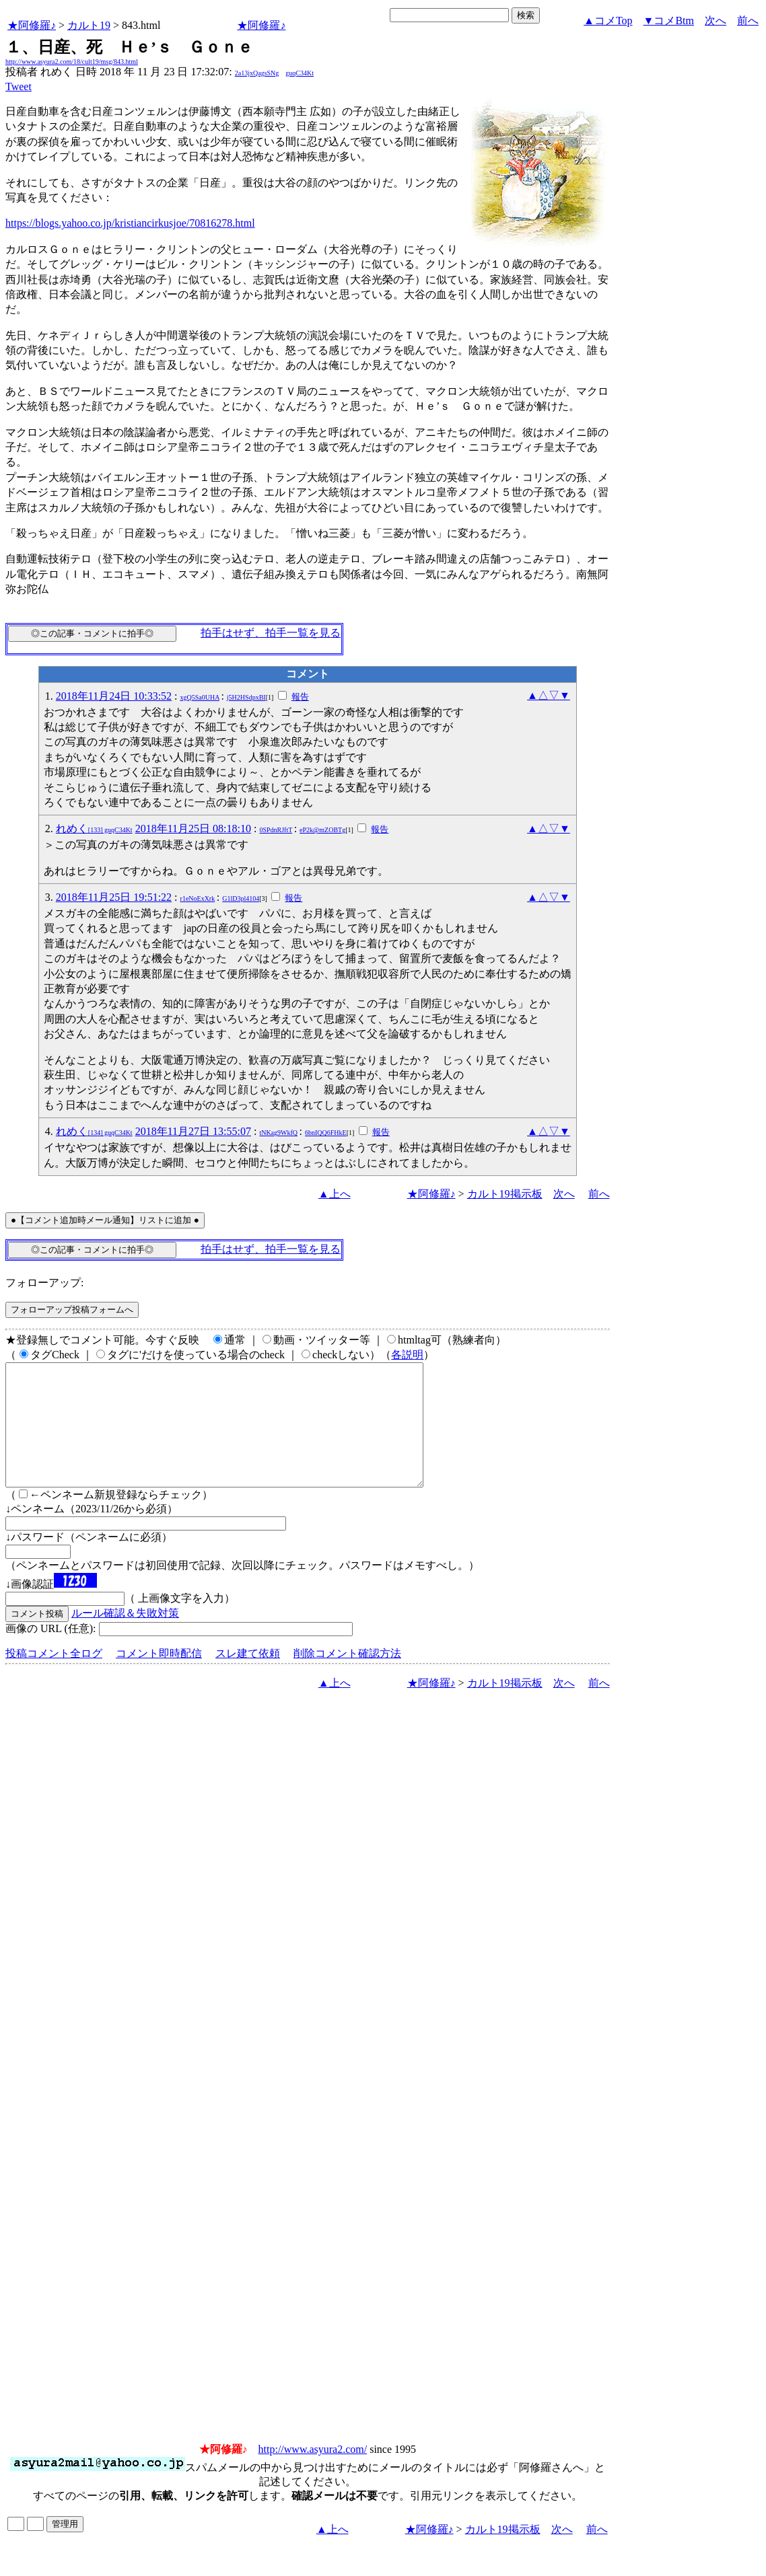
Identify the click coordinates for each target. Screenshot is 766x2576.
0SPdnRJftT (275, 830)
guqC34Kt (299, 73)
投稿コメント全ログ (53, 1677)
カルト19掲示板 (505, 1194)
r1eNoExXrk (197, 898)
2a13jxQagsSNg (257, 73)
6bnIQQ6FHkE (326, 1132)
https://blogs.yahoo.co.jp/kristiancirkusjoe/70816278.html (130, 223)
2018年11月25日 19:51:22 (114, 897)
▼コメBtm (668, 20)
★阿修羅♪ (31, 25)
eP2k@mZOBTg (322, 830)
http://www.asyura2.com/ (313, 2473)
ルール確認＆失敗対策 (125, 1637)
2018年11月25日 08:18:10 (193, 828)
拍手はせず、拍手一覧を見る (271, 632)
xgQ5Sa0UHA (199, 697)
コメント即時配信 (159, 1677)
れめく (94, 828)
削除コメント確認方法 (347, 1677)
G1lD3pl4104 (240, 898)
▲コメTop (608, 20)
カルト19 (88, 25)
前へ (748, 20)
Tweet (18, 86)
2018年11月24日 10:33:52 (114, 696)
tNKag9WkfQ (278, 1132)
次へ (715, 20)
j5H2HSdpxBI (246, 697)
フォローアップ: (44, 1282)
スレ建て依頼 (247, 1677)
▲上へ (334, 1194)
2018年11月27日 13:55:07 (193, 1131)
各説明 (407, 1354)
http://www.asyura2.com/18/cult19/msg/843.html (71, 61)
